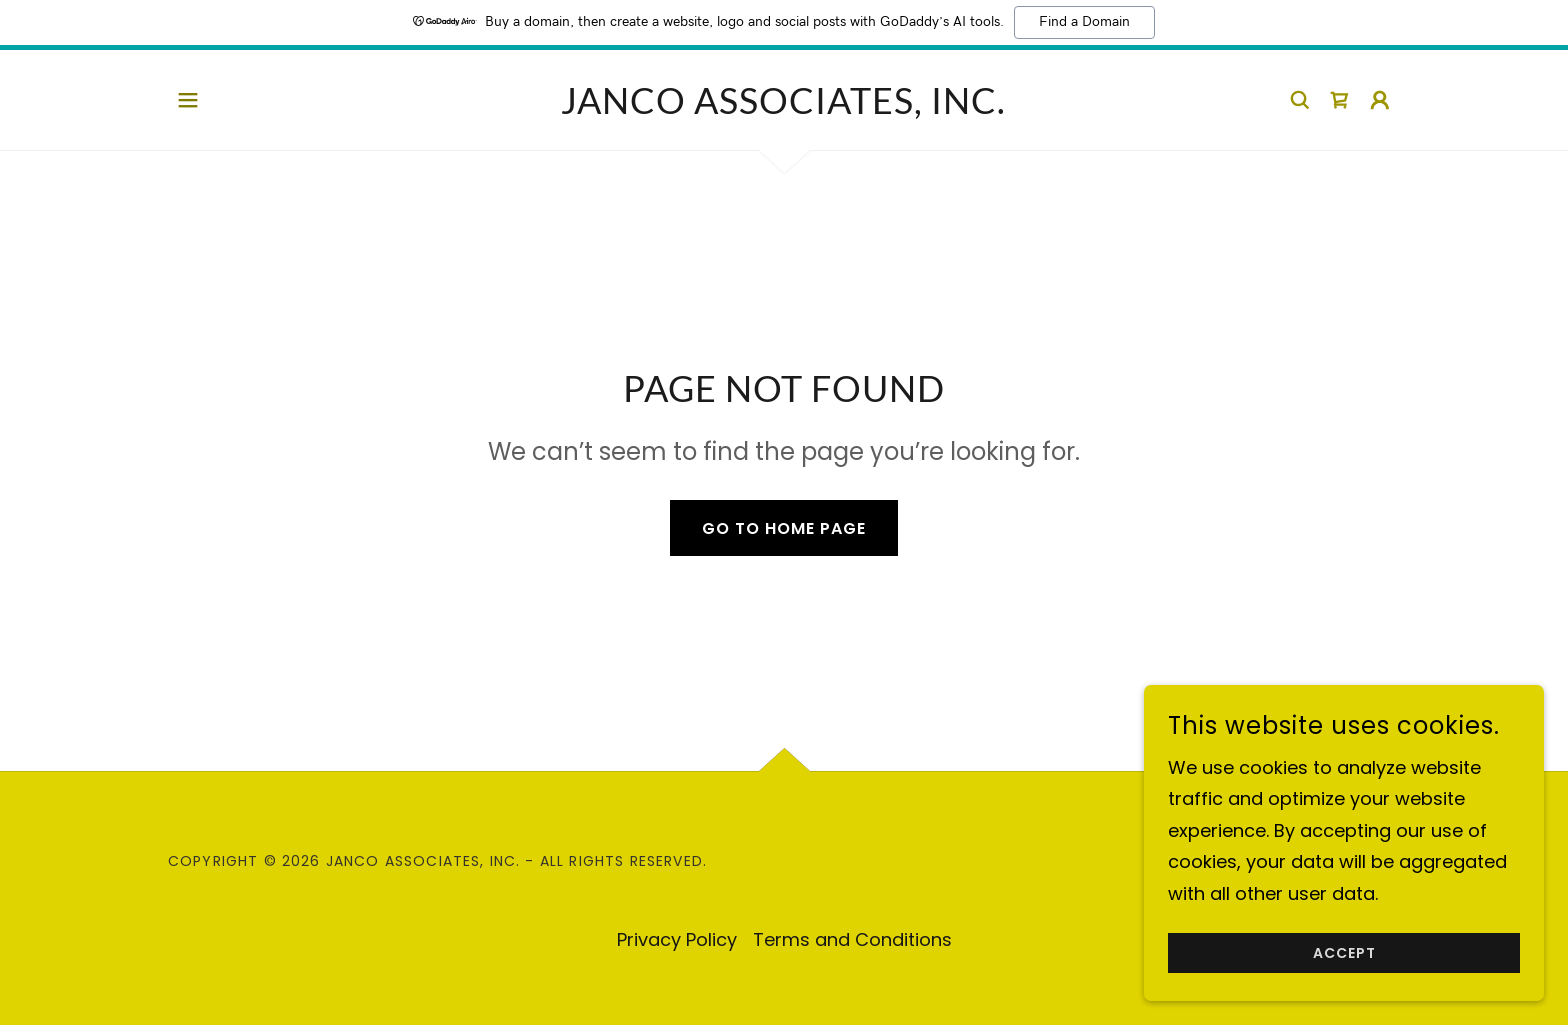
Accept (1344, 953)
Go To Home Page (784, 528)
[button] (188, 100)
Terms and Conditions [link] (852, 939)
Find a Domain (1084, 22)
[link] (783, 107)
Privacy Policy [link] (677, 939)
